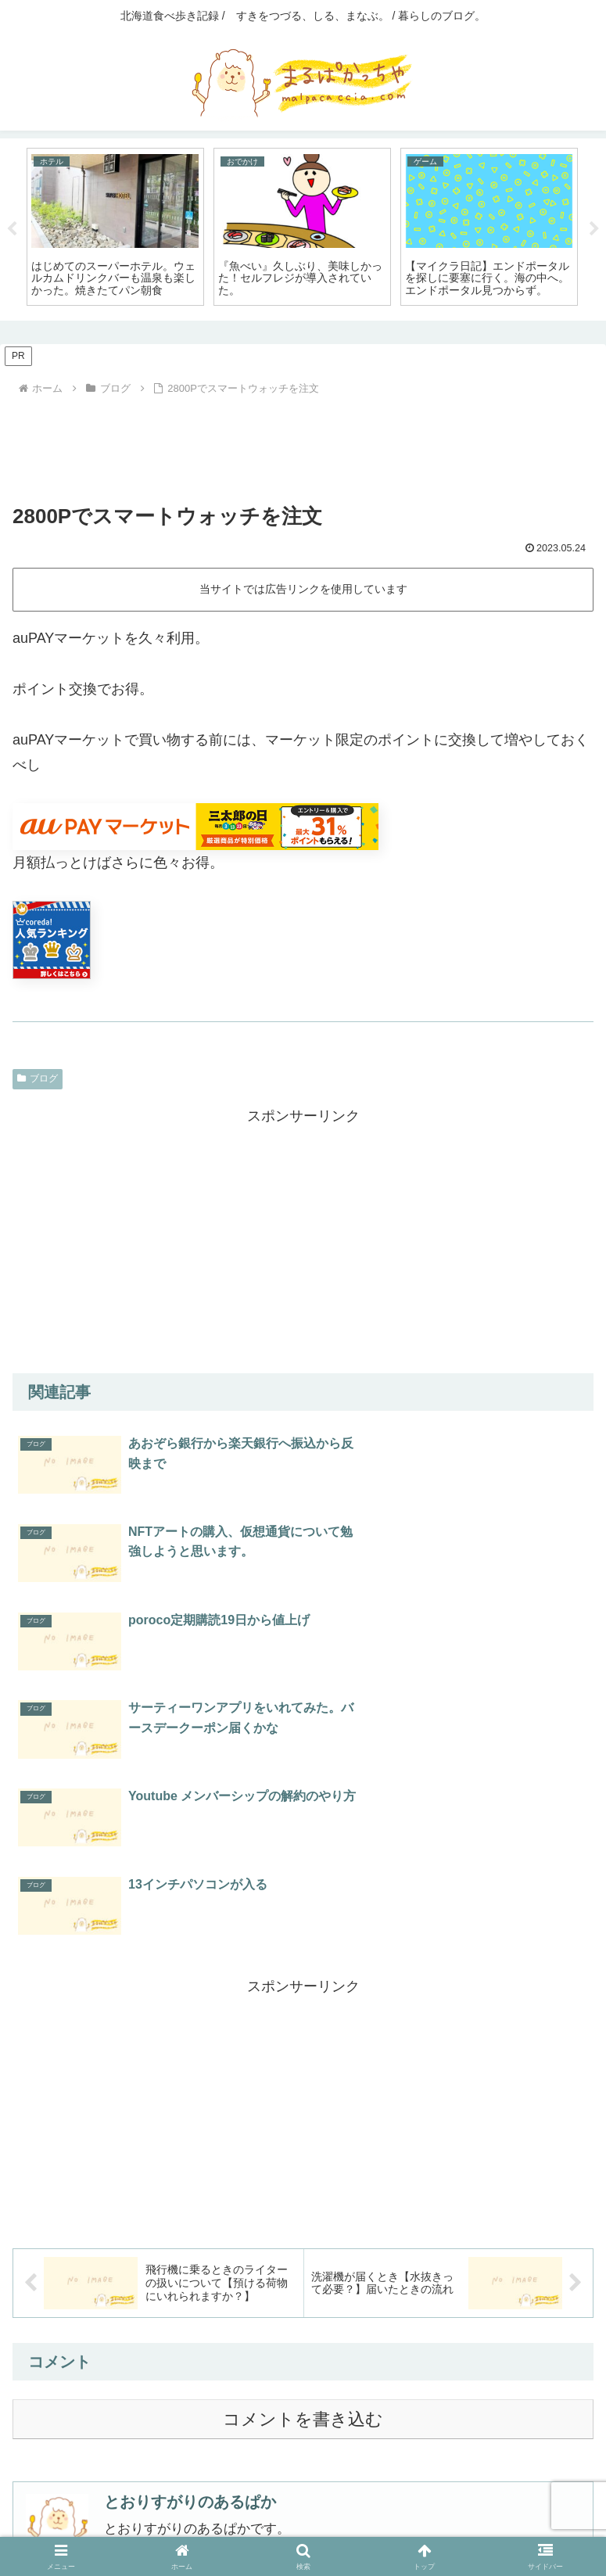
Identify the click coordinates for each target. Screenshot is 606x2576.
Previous (12, 229)
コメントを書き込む (303, 2143)
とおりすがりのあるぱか (190, 2225)
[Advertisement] (303, 442)
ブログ (37, 1078)
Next (594, 229)
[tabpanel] (115, 227)
